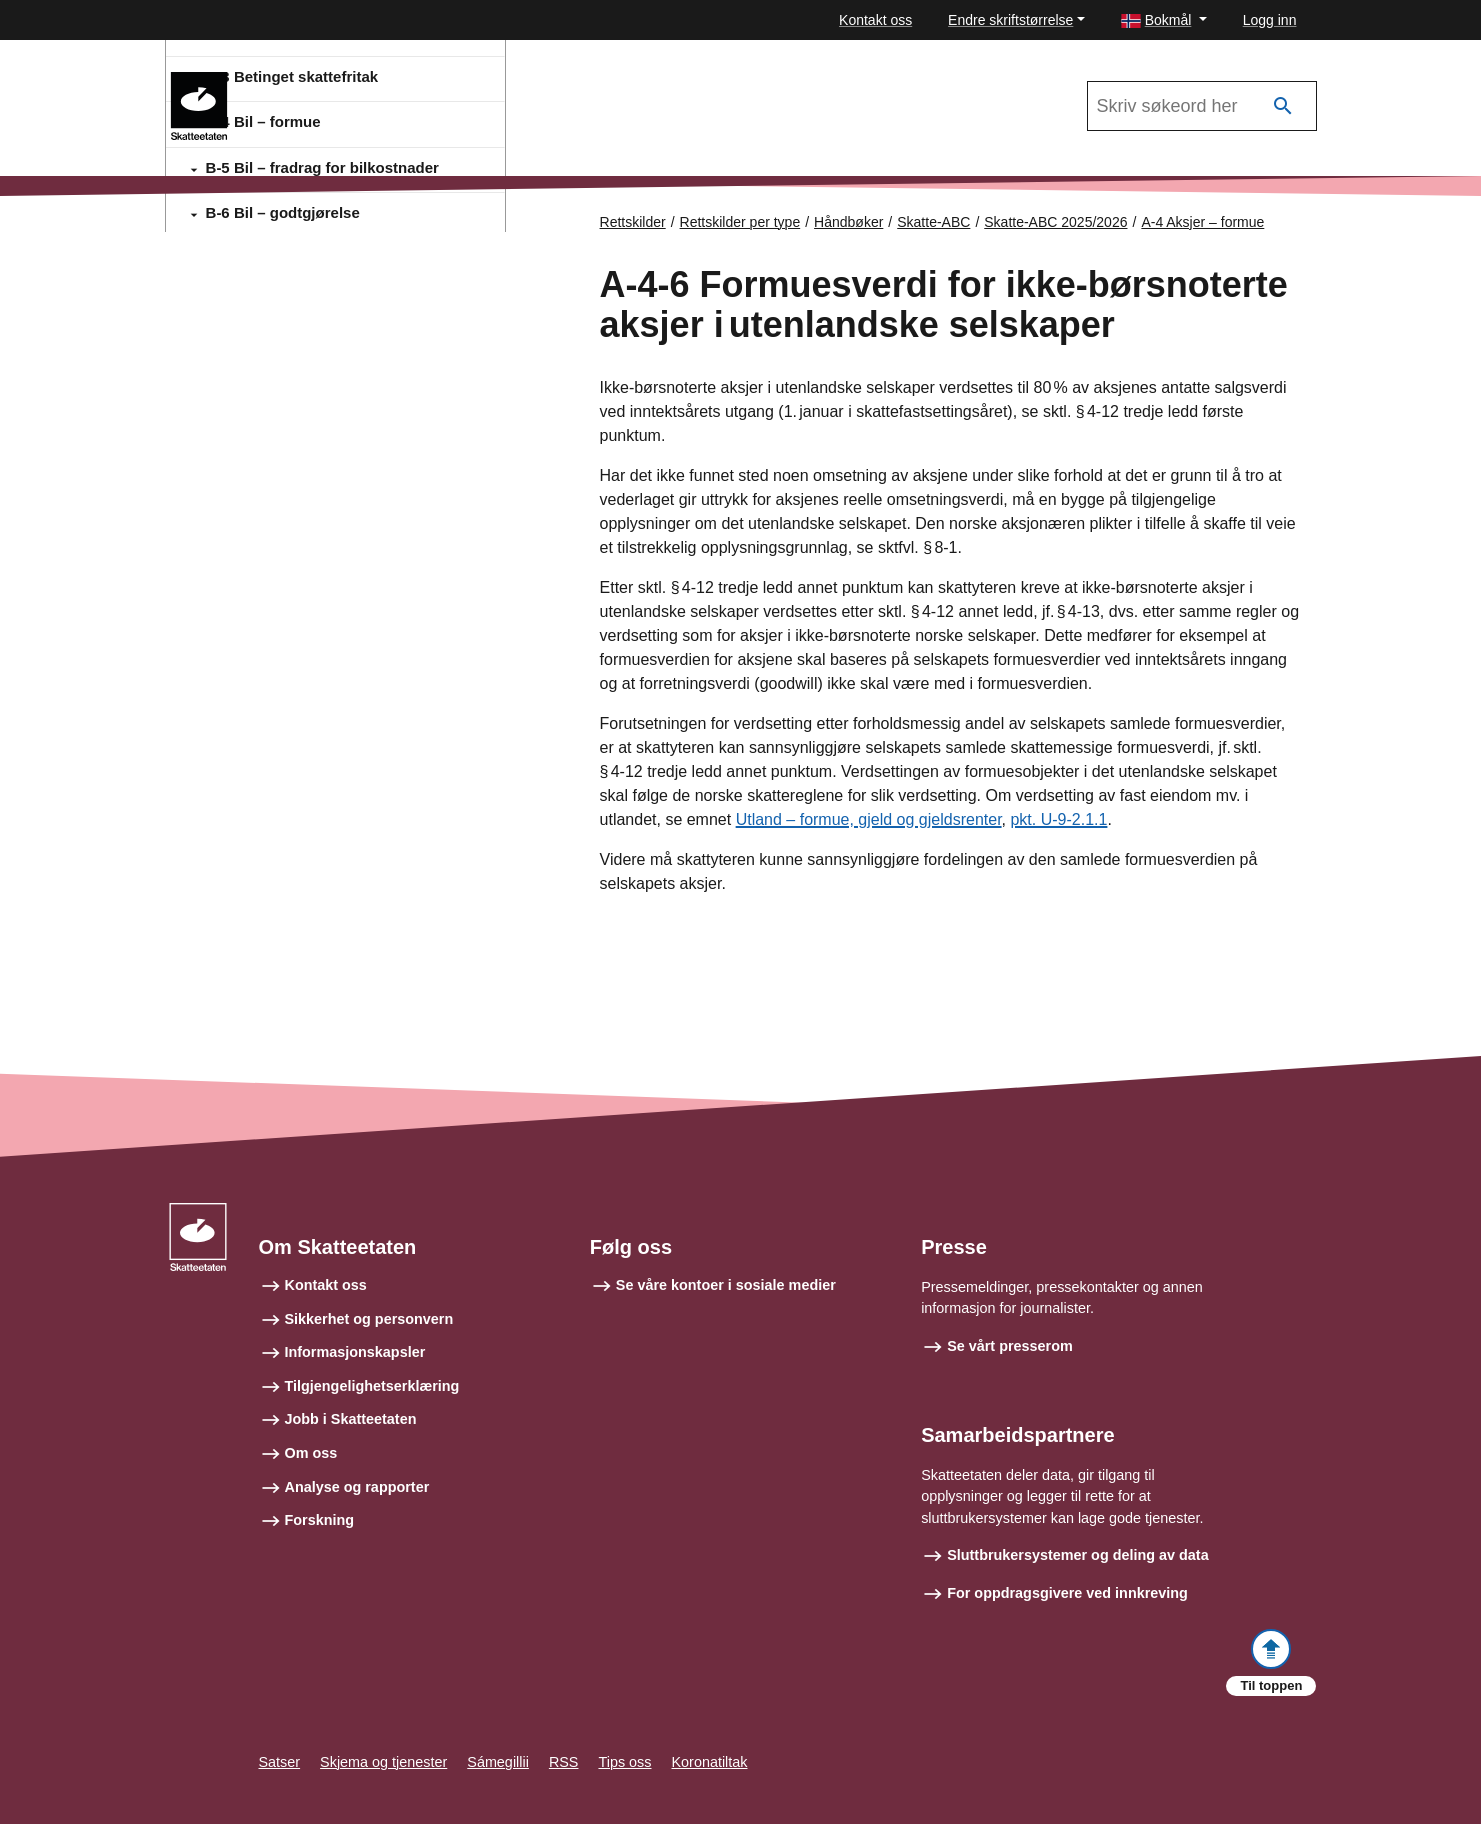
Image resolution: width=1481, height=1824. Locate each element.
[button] (1164, 20)
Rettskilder (633, 222)
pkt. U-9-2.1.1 (1058, 820)
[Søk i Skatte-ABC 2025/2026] (1202, 106)
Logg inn (1270, 20)
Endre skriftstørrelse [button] (1010, 20)
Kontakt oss (875, 20)
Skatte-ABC (303, 81)
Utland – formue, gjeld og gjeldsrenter (869, 820)
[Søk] (1283, 106)
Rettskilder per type (740, 222)
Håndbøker (848, 222)
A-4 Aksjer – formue (1202, 222)
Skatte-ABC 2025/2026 (1055, 222)
